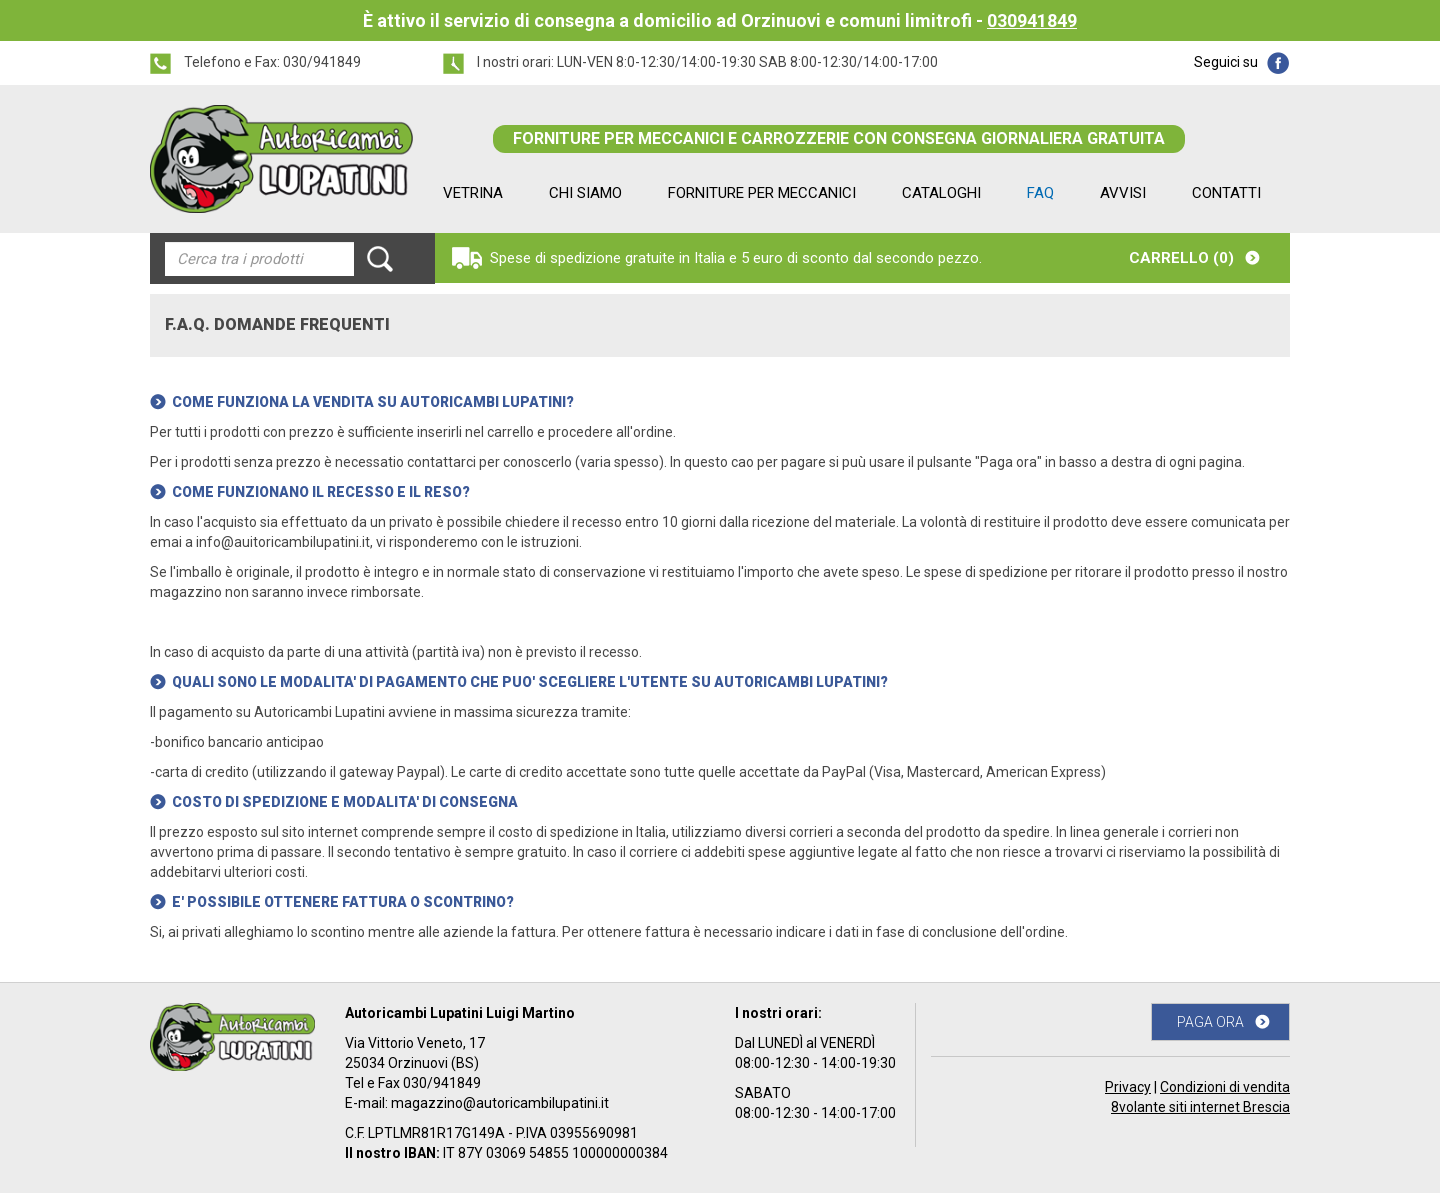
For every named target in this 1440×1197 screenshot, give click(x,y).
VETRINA (473, 193)
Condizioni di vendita (1225, 1087)
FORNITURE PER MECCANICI (762, 193)
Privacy (1128, 1087)
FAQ (1040, 193)
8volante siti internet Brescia (1200, 1107)
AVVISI (1123, 193)
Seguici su (1226, 62)
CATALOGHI (941, 193)
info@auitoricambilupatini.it (283, 542)
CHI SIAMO (585, 193)
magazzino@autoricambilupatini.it (500, 1103)
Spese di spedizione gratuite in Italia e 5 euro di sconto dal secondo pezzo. (736, 258)
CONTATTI (1226, 193)
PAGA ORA (1210, 1022)
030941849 (1032, 20)
